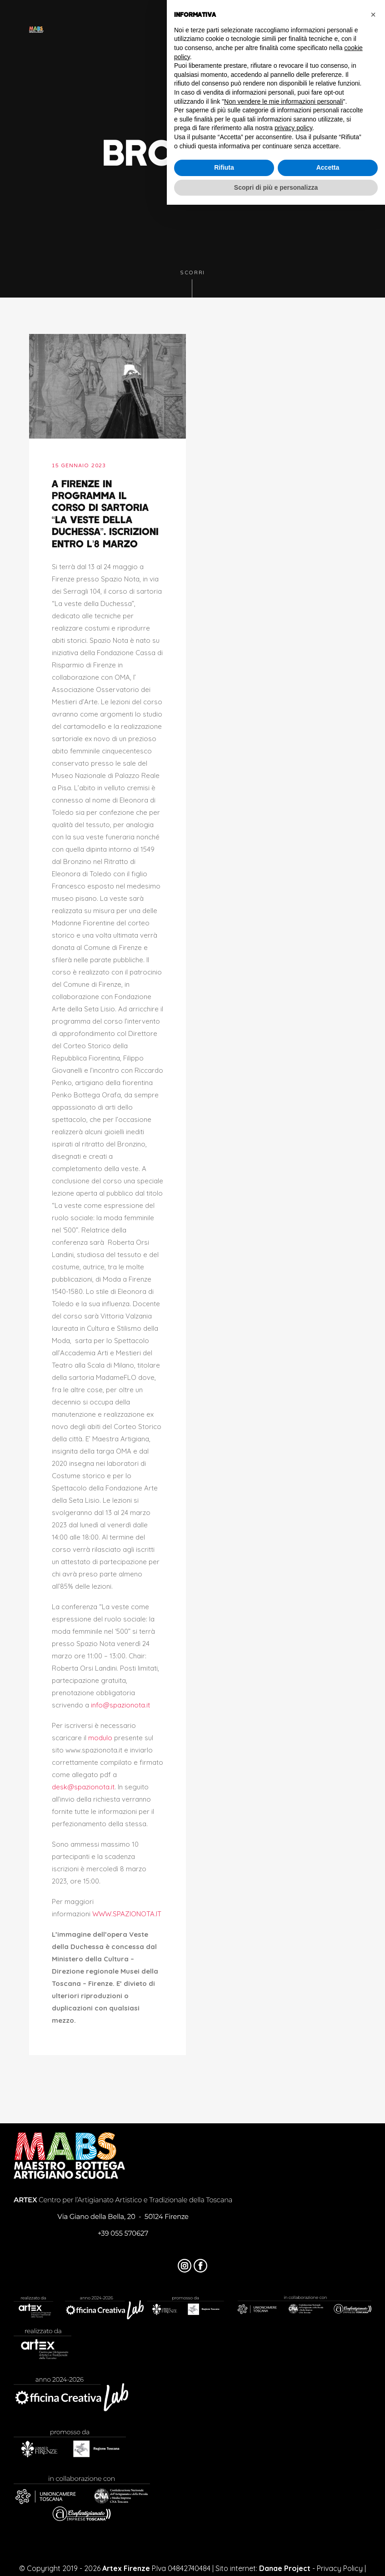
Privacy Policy (340, 2568)
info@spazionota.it (120, 1705)
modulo (100, 1737)
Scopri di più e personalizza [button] (276, 187)
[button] (373, 14)
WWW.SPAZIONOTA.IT (126, 1913)
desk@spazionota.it (83, 1787)
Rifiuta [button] (224, 167)
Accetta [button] (328, 167)
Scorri (192, 284)
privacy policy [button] (293, 127)
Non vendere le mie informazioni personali (283, 101)
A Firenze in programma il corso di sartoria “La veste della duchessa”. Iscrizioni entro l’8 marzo (105, 513)
